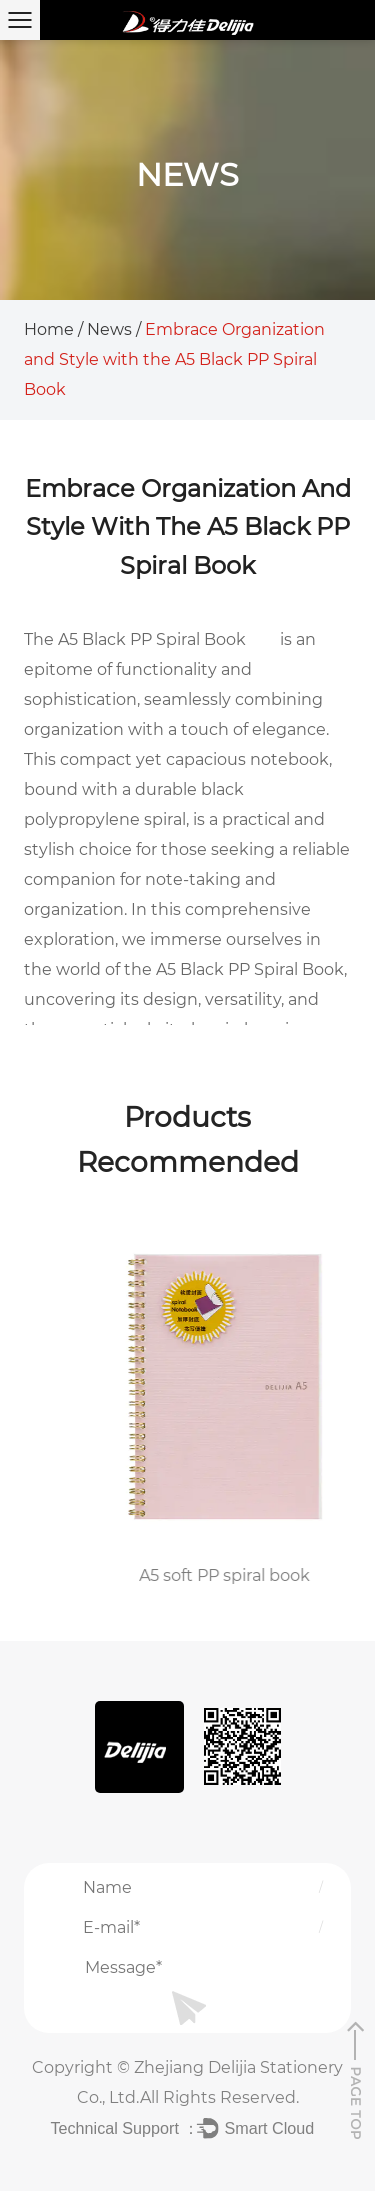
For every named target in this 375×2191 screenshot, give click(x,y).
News (109, 329)
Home (49, 329)
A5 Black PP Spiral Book (152, 639)
